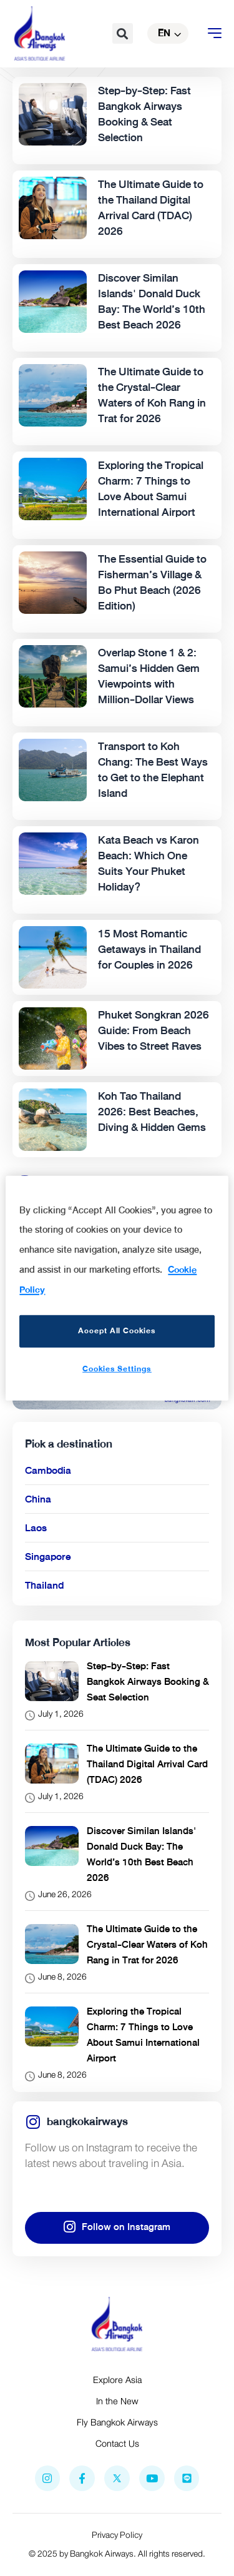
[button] (122, 33)
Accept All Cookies (117, 1331)
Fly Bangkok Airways (117, 2422)
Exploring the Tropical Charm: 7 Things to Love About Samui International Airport (143, 2034)
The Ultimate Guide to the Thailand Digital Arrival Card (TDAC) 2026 (147, 1764)
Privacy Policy (117, 2535)
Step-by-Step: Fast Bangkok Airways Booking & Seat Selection (148, 1681)
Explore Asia (117, 2380)
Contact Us (117, 2443)
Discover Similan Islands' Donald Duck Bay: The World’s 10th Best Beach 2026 (141, 1854)
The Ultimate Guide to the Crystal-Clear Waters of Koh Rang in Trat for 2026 (147, 1944)
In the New (117, 2401)
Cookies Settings (117, 1369)
